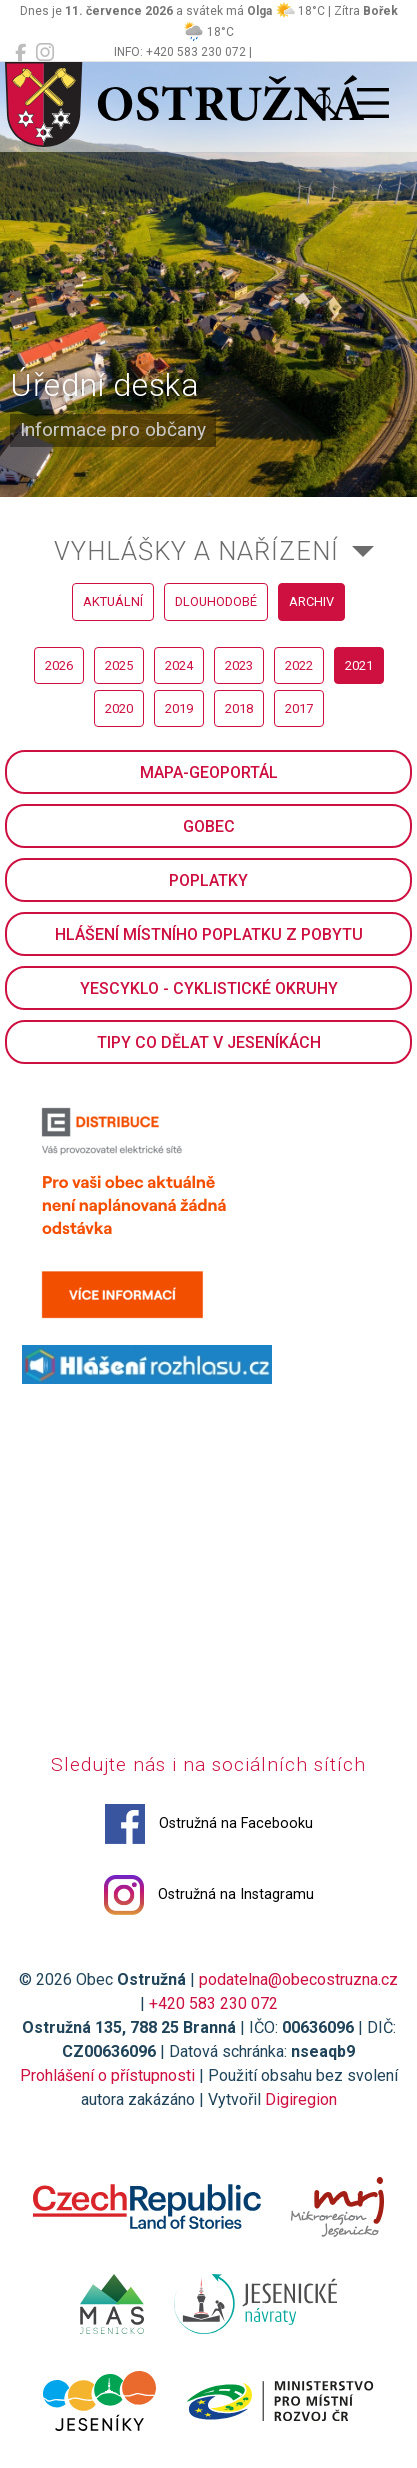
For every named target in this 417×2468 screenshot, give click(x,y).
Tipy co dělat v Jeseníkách (209, 1042)
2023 (239, 665)
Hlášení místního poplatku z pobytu (209, 934)
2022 (299, 665)
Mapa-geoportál (209, 772)
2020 (119, 708)
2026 (59, 665)
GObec (209, 826)
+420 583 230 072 (213, 2003)
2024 (179, 665)
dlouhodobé (216, 601)
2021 (359, 665)
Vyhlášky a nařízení (196, 551)
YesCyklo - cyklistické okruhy (209, 988)
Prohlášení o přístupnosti (107, 2075)
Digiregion (301, 2099)
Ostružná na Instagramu (209, 1895)
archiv (311, 601)
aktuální (113, 601)
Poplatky (208, 880)
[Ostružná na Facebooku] (20, 53)
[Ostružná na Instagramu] (45, 53)
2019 (179, 708)
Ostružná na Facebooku (209, 1824)
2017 (299, 708)
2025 (119, 665)
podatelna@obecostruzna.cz (298, 1979)
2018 (239, 708)
